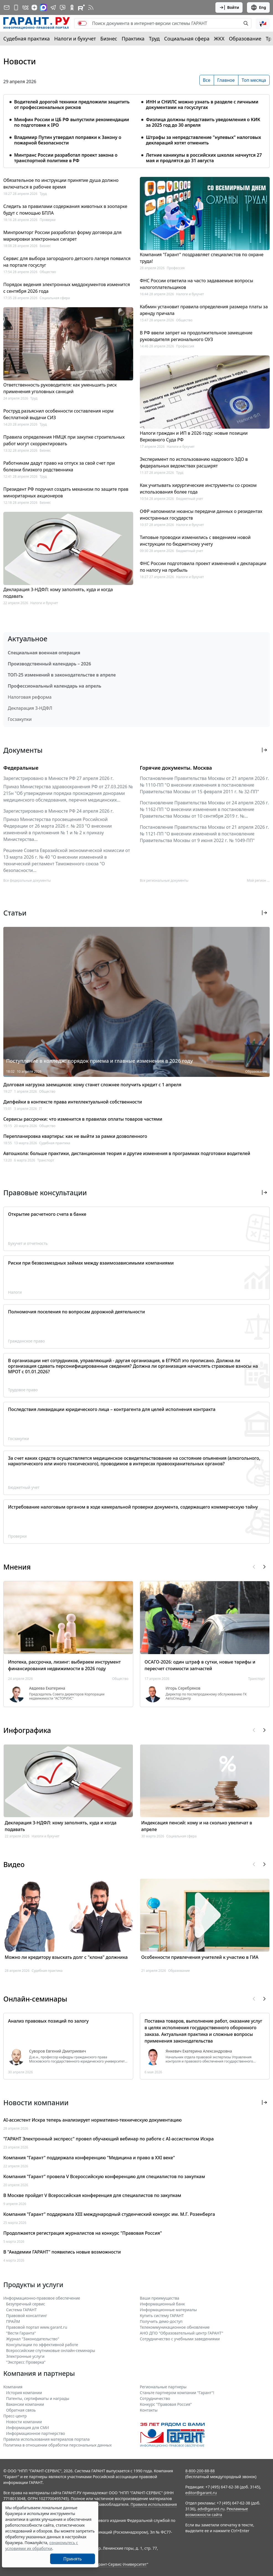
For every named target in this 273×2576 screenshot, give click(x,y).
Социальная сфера (187, 38)
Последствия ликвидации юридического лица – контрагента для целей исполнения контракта (111, 1409)
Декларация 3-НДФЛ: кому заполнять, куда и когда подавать (58, 592)
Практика (133, 38)
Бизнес (108, 38)
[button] (263, 23)
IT (40, 1108)
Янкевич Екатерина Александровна (199, 2051)
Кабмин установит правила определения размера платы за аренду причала (204, 310)
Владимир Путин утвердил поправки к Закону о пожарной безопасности (67, 140)
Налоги (15, 1292)
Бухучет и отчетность (28, 1243)
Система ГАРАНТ (21, 2309)
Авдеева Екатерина (47, 1688)
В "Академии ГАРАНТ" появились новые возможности (62, 2252)
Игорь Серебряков (183, 1688)
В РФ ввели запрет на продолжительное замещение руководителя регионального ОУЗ (196, 336)
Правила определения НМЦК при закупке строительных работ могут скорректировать (64, 440)
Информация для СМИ (27, 2427)
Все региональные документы (164, 880)
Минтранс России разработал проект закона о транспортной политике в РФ (65, 157)
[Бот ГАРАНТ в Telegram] (62, 7)
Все (206, 80)
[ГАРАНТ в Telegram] (53, 7)
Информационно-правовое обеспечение (41, 2298)
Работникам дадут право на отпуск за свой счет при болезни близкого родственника (59, 466)
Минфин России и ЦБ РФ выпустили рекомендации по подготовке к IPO (71, 122)
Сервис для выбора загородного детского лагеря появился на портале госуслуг (67, 261)
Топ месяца (254, 80)
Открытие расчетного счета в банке (47, 1214)
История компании (24, 2392)
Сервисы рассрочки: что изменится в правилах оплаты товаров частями (82, 1119)
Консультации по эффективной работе (42, 2344)
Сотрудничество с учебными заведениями (180, 2338)
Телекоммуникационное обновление (175, 2327)
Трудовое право (23, 1389)
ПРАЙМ (13, 2321)
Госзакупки (20, 719)
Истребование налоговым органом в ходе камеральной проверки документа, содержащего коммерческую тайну (133, 1507)
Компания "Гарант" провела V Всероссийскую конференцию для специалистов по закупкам (104, 2176)
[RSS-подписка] (90, 7)
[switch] (82, 23)
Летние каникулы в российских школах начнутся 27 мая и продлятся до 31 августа (204, 157)
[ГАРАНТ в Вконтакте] (25, 7)
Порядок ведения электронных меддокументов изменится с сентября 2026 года (66, 287)
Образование (245, 38)
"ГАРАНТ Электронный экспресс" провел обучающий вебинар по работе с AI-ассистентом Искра (108, 2139)
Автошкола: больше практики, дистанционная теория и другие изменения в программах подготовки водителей (126, 1153)
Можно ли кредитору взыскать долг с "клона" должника (66, 1957)
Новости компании (24, 2421)
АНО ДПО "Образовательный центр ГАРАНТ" (181, 2333)
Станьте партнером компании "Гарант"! (177, 2392)
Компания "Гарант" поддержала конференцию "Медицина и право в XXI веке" (89, 2158)
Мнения (17, 1566)
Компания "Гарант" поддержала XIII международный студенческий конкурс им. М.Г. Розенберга (109, 2214)
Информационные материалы (168, 2309)
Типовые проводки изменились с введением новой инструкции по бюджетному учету (195, 540)
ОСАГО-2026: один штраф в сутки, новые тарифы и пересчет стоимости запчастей (200, 1665)
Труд (154, 38)
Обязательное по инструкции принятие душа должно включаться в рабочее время (61, 183)
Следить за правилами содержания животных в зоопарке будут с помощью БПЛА (65, 209)
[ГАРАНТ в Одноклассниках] (72, 7)
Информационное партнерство (35, 2433)
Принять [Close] (72, 2559)
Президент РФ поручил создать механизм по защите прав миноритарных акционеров (65, 492)
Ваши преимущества (159, 2298)
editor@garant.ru (201, 2492)
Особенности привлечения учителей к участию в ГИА (199, 1957)
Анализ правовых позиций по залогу (48, 2021)
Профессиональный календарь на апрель (54, 686)
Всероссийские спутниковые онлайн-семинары (50, 2350)
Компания (12, 2386)
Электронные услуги (25, 2356)
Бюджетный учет (189, 498)
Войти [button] (229, 7)
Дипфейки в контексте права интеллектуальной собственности (72, 1102)
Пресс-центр (15, 2416)
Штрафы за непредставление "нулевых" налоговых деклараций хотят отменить (203, 140)
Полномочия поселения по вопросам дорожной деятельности (76, 1311)
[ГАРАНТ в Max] (43, 7)
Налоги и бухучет (75, 38)
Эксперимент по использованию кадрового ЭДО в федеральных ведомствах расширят (194, 462)
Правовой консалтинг (26, 2315)
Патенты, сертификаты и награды (37, 2398)
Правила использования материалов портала (46, 2439)
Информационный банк (162, 2304)
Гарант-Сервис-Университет (120, 2564)
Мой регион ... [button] (258, 880)
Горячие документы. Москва (176, 767)
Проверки (48, 219)
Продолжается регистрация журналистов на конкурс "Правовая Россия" (82, 2233)
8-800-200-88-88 (200, 2470)
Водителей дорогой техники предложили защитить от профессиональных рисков (72, 104)
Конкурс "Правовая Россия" (166, 2404)
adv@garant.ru (211, 2508)
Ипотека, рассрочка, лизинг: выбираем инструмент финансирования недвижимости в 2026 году (64, 1665)
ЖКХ (219, 38)
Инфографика (27, 1730)
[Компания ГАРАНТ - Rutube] (81, 7)
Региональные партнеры (163, 2386)
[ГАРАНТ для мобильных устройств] (16, 7)
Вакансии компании (25, 2404)
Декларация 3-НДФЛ (30, 708)
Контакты (149, 2410)
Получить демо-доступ (161, 2321)
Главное (226, 80)
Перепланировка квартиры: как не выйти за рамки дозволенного (75, 1136)
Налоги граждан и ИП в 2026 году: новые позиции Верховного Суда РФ (194, 436)
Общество (48, 271)
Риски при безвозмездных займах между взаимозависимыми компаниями (91, 1263)
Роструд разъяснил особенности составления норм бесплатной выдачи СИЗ (58, 414)
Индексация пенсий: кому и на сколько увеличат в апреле (196, 1826)
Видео (14, 1864)
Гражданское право (26, 1341)
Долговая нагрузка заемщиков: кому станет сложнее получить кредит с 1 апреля (92, 1085)
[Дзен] (34, 7)
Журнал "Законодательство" (32, 2338)
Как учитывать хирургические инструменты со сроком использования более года (198, 488)
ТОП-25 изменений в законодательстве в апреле (62, 675)
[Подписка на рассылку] (6, 7)
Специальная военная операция (44, 653)
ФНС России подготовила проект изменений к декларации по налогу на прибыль (203, 566)
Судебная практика (26, 38)
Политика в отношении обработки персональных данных (57, 2445)
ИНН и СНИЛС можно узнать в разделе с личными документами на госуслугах (202, 104)
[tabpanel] (136, 127)
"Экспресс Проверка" (26, 2362)
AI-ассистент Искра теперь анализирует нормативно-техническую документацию (92, 2120)
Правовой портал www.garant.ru (36, 2327)
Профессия (176, 268)
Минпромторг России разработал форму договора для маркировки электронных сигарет (62, 235)
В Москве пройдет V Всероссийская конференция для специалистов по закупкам (92, 2195)
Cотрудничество (155, 2398)
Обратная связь (21, 2410)
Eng (258, 7)
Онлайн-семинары (35, 1998)
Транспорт (45, 1160)
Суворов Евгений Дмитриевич (57, 2051)
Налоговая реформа (29, 697)
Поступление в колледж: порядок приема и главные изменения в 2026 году (99, 1060)
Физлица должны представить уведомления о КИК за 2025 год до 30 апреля (203, 122)
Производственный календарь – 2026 (49, 664)
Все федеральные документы (27, 880)
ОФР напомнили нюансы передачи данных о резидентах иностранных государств (201, 514)
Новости (19, 61)
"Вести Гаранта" (21, 2333)
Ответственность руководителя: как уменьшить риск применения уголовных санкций (60, 388)
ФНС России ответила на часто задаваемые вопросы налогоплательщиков (196, 284)
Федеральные (20, 767)
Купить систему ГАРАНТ (162, 2315)
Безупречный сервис (25, 2304)
